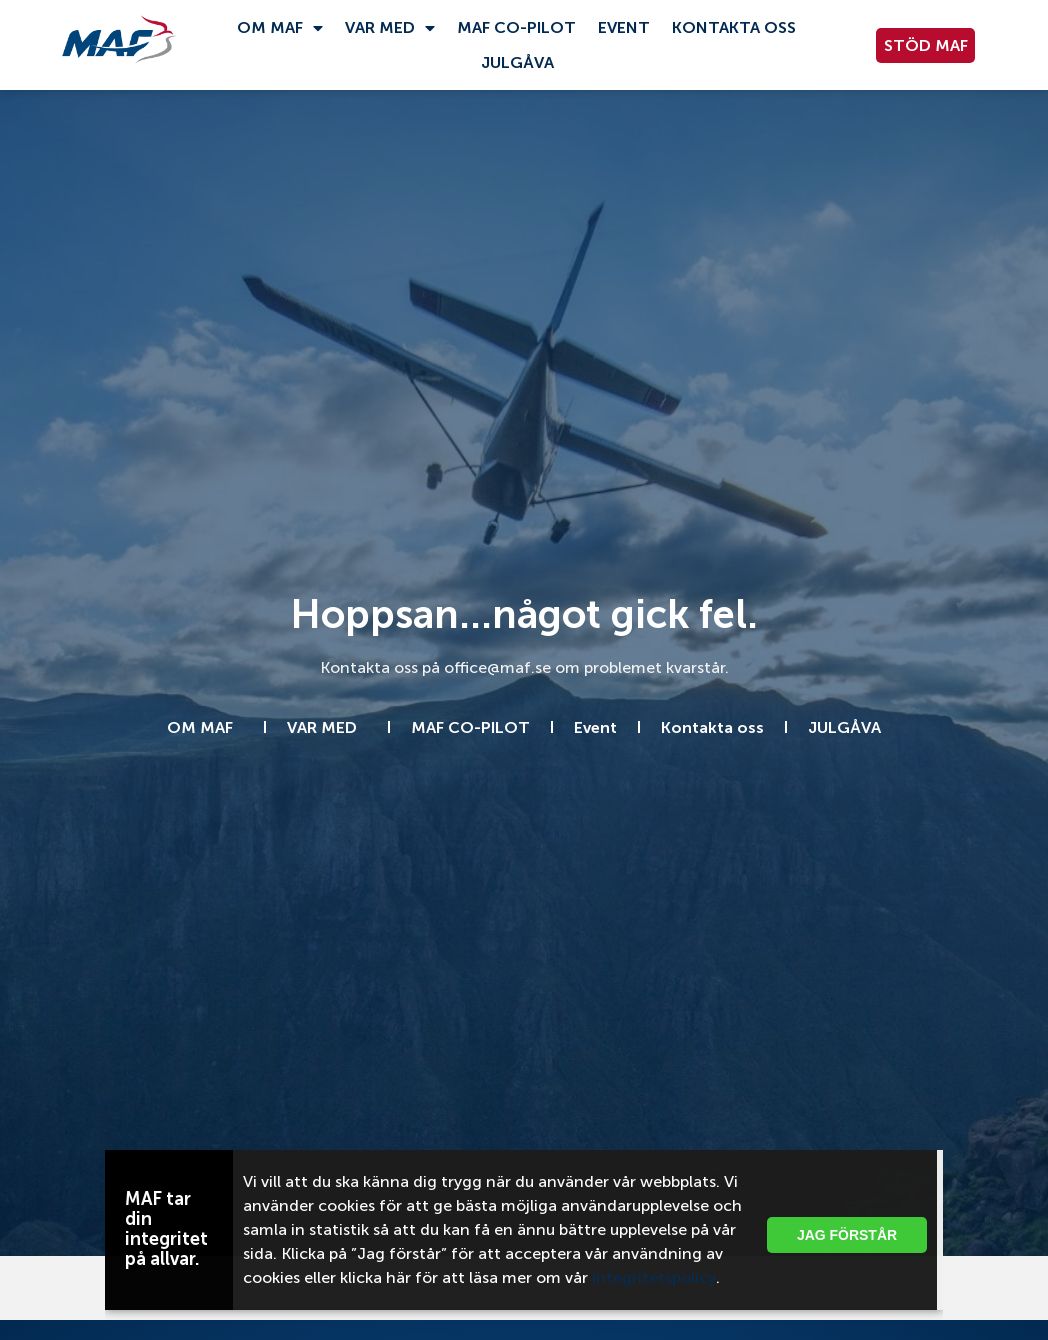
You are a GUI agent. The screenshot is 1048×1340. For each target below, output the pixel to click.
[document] (524, 670)
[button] (912, 1161)
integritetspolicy (654, 1277)
